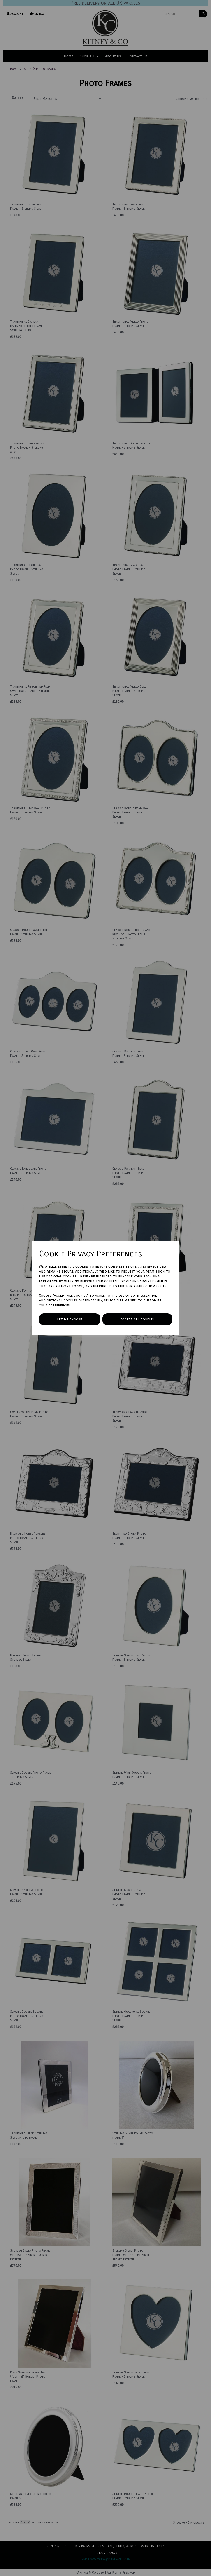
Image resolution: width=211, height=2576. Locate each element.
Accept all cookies (137, 1319)
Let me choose (69, 1319)
